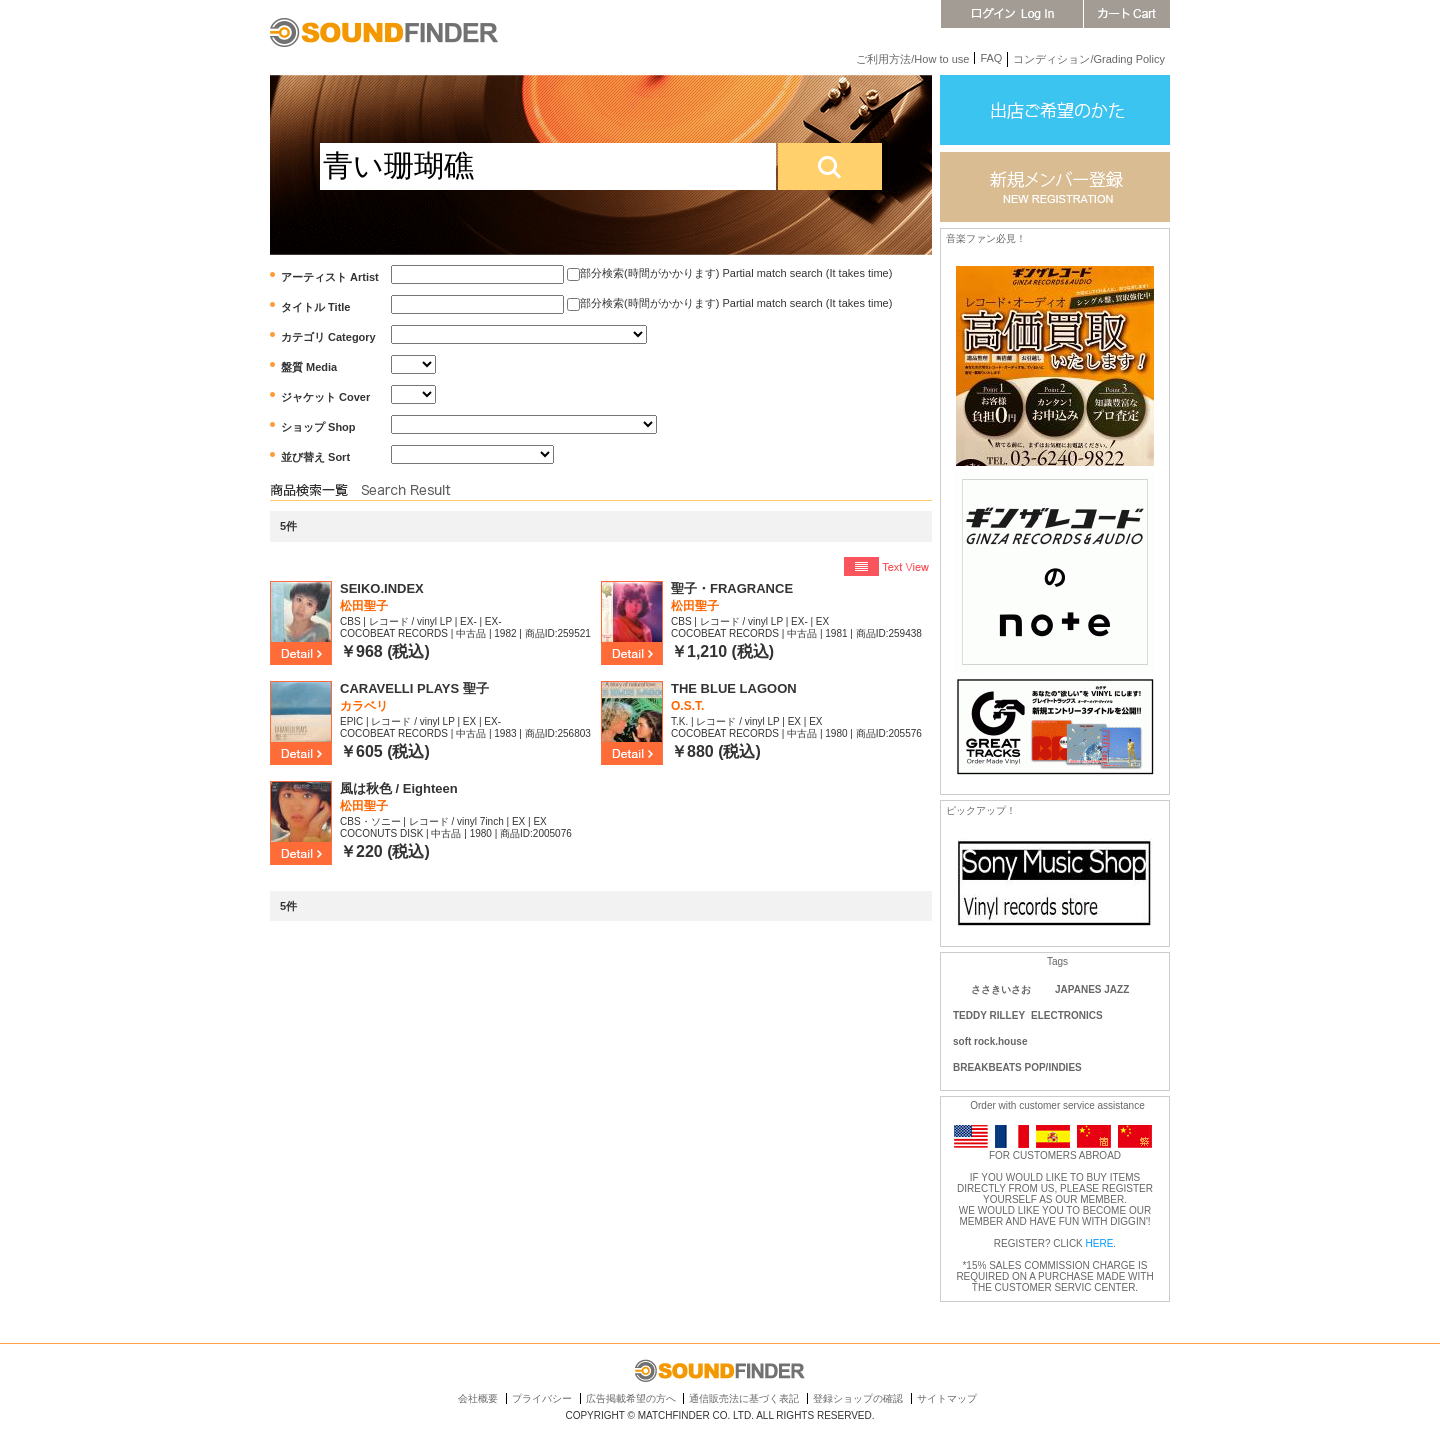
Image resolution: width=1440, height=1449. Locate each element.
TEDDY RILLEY (989, 1015)
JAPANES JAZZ (1092, 989)
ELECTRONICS (1067, 1015)
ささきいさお (1001, 989)
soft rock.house (990, 1041)
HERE (1100, 1243)
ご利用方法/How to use (912, 59)
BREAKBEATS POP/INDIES (1017, 1067)
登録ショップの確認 (858, 1398)
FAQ (991, 58)
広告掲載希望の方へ (631, 1398)
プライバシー (542, 1398)
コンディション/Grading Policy (1089, 59)
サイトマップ (947, 1398)
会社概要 (478, 1398)
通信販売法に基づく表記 (744, 1398)
